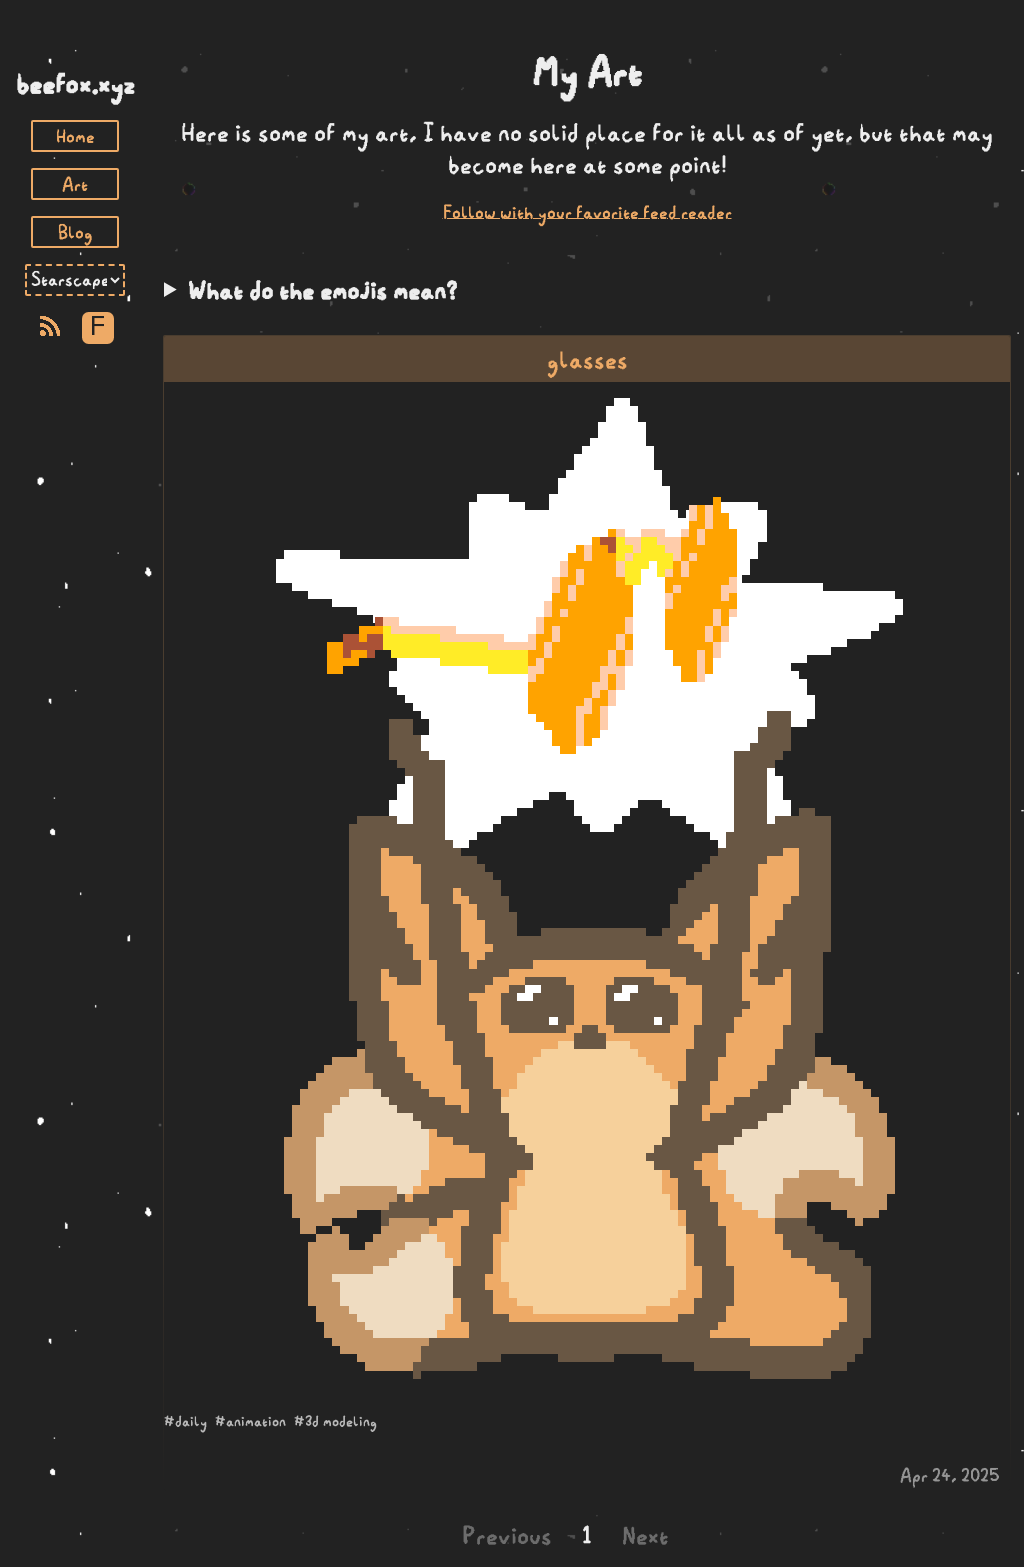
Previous (507, 1535)
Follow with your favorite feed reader (587, 212)
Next (645, 1535)
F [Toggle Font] (97, 327)
